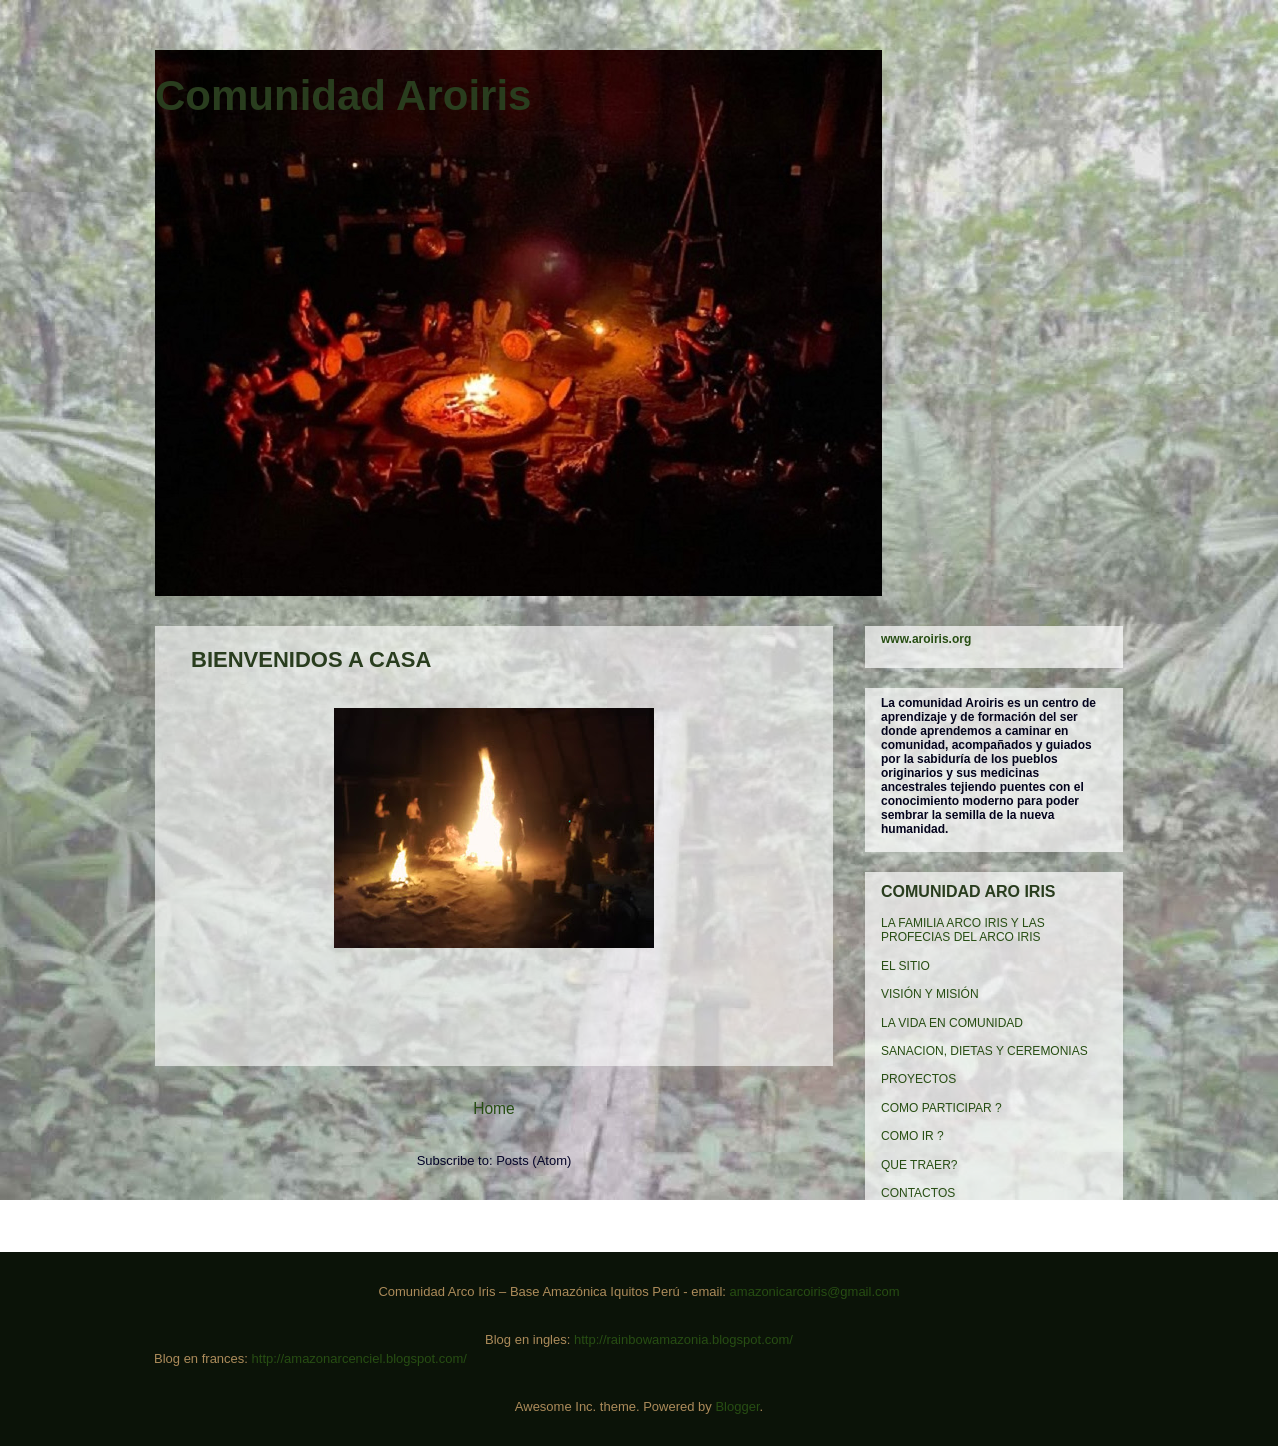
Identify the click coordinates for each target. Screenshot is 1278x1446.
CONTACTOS (918, 1193)
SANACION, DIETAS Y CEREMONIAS (984, 1051)
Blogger (737, 1406)
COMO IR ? (912, 1136)
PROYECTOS (918, 1079)
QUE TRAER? (919, 1165)
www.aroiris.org (926, 639)
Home (494, 1108)
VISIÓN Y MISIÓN (930, 994)
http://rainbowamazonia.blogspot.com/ (683, 1339)
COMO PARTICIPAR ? (941, 1108)
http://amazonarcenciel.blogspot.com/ (359, 1358)
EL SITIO (905, 966)
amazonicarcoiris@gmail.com (815, 1291)
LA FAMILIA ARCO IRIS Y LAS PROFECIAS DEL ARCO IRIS (963, 930)
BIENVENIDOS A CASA (311, 659)
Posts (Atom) (533, 1160)
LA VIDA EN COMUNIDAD (952, 1023)
